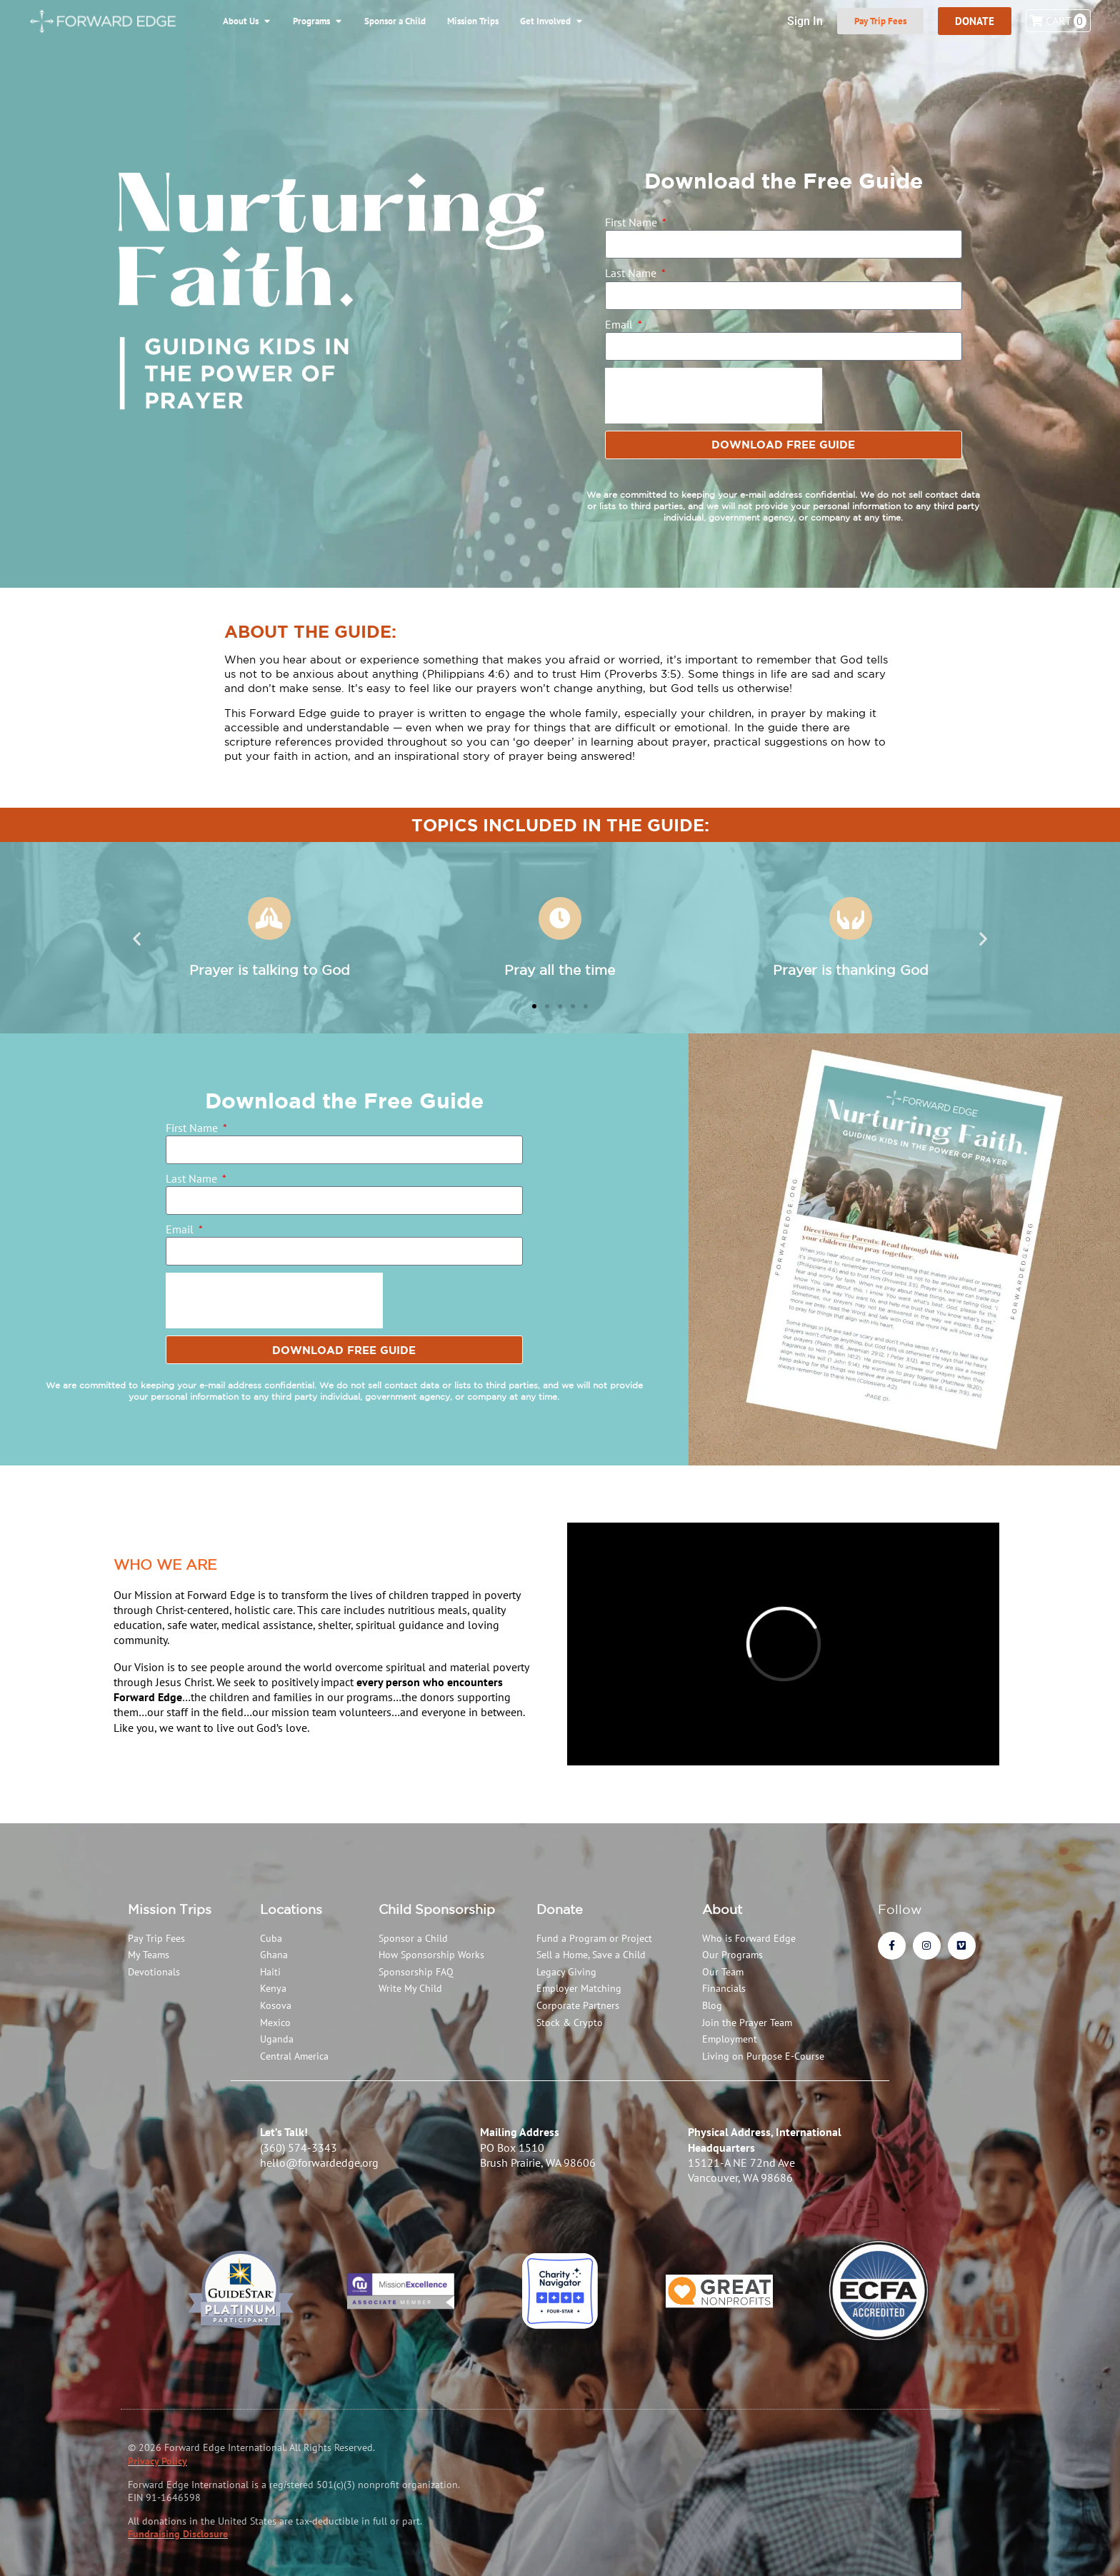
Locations (291, 1909)
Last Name (632, 273)
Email (620, 324)
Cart (1058, 21)
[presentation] (713, 396)
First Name (632, 222)
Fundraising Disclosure (178, 2533)
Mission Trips (169, 1909)
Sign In (805, 21)
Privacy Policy (157, 2461)
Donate (559, 1909)
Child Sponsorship (437, 1909)
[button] (137, 939)
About (722, 1909)
